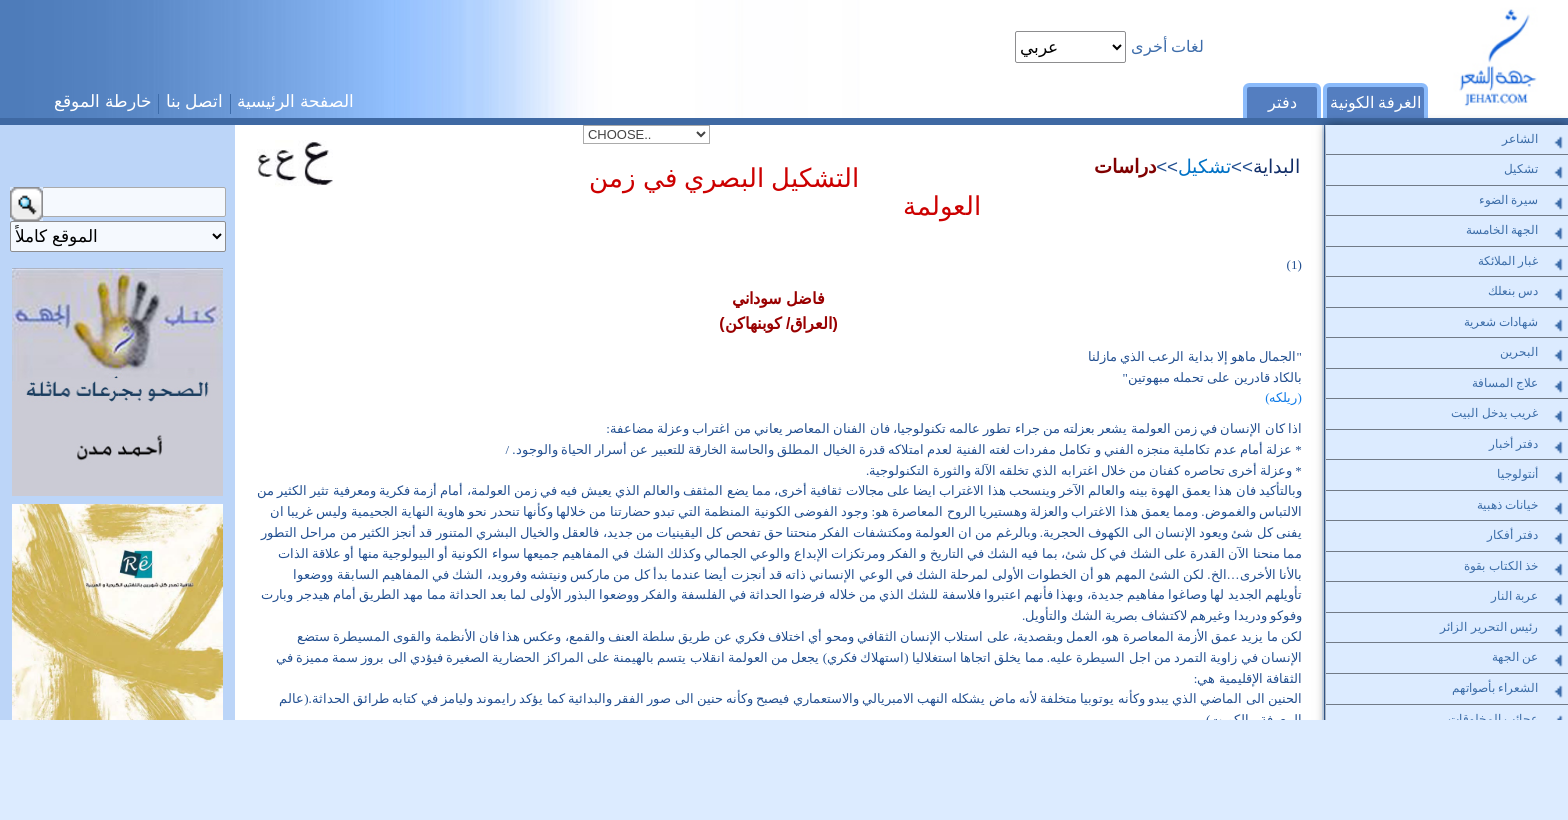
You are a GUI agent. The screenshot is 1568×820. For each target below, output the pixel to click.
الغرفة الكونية (1375, 102)
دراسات (1125, 166)
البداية (1276, 166)
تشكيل (1204, 166)
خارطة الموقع (103, 101)
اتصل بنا (195, 101)
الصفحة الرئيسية (295, 101)
